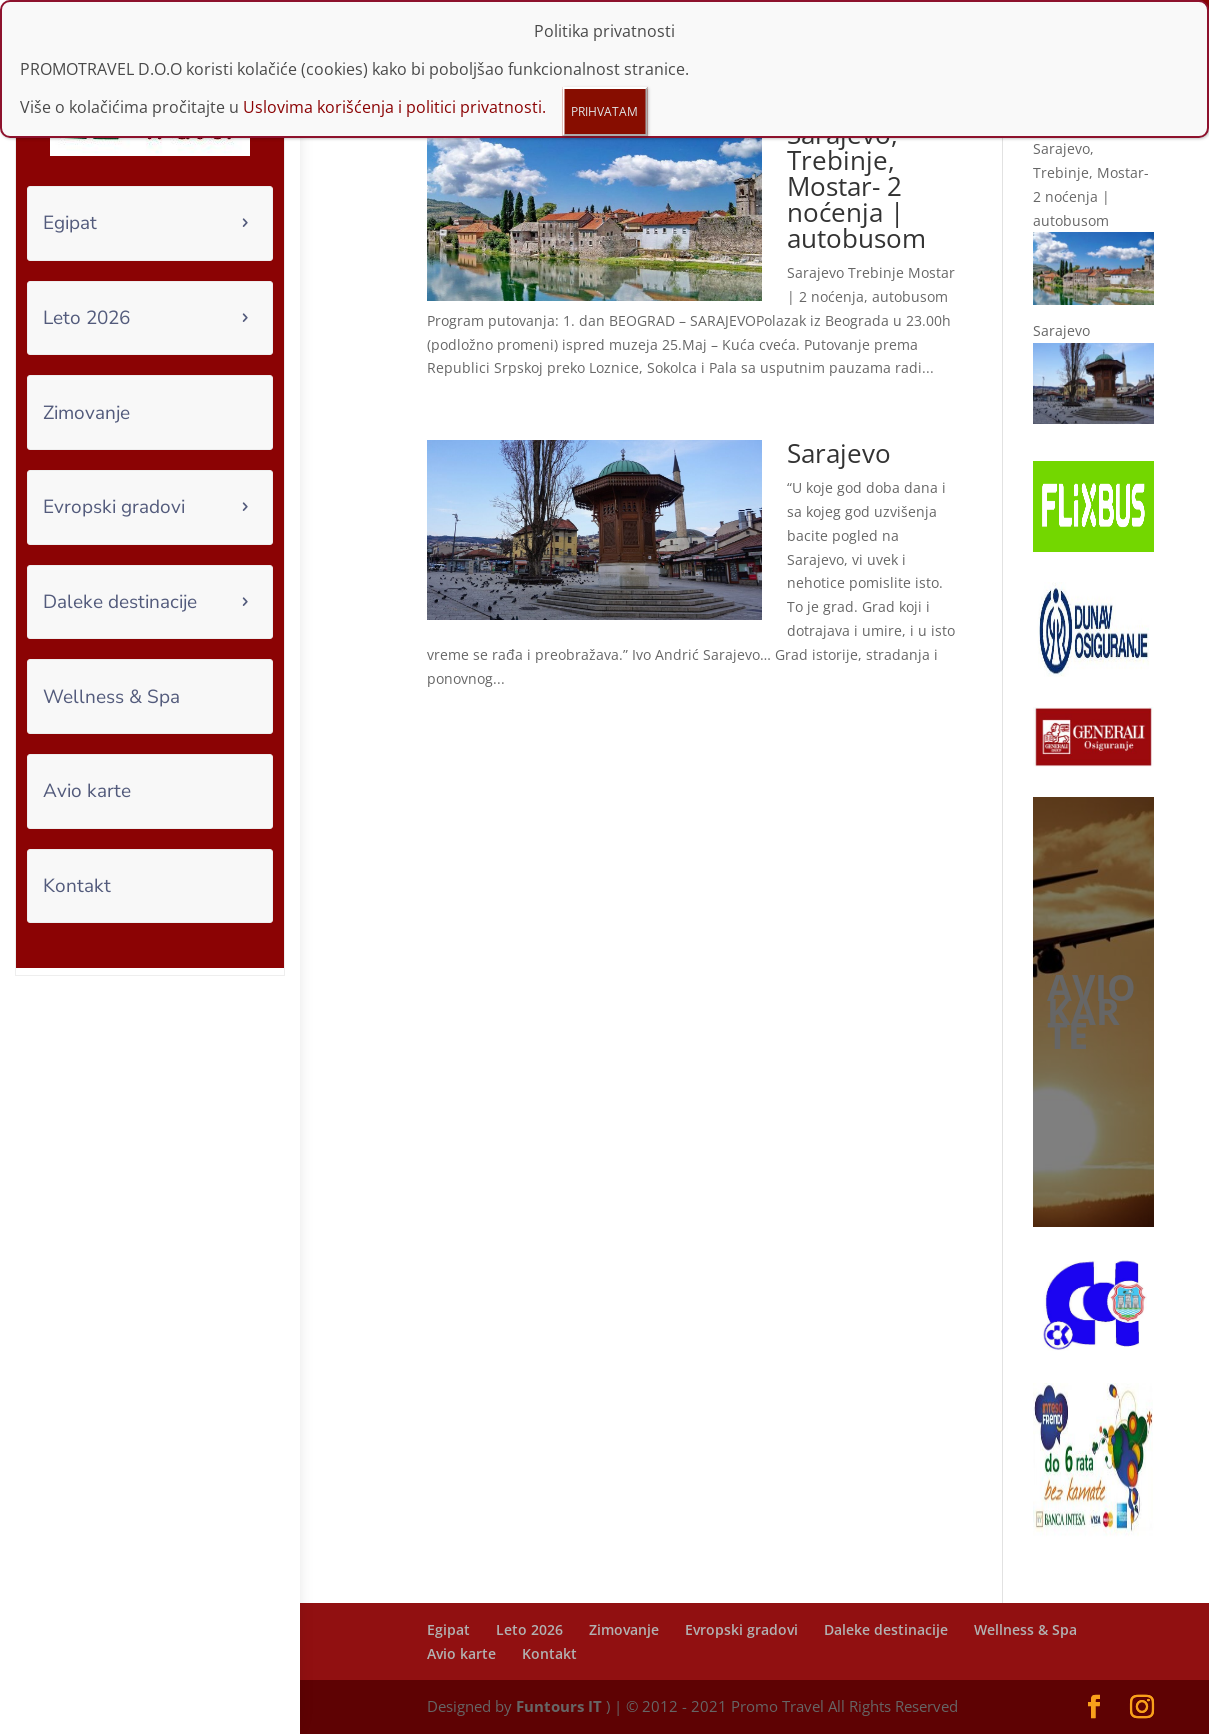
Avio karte (87, 791)
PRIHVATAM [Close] (604, 49)
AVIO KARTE (1091, 1011)
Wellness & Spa (111, 697)
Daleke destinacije (120, 602)
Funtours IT (559, 1706)
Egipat (70, 223)
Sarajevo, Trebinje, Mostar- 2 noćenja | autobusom (856, 186)
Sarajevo (839, 453)
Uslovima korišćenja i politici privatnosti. (394, 45)
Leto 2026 (86, 318)
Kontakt (77, 886)
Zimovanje (86, 413)
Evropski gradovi (114, 507)
